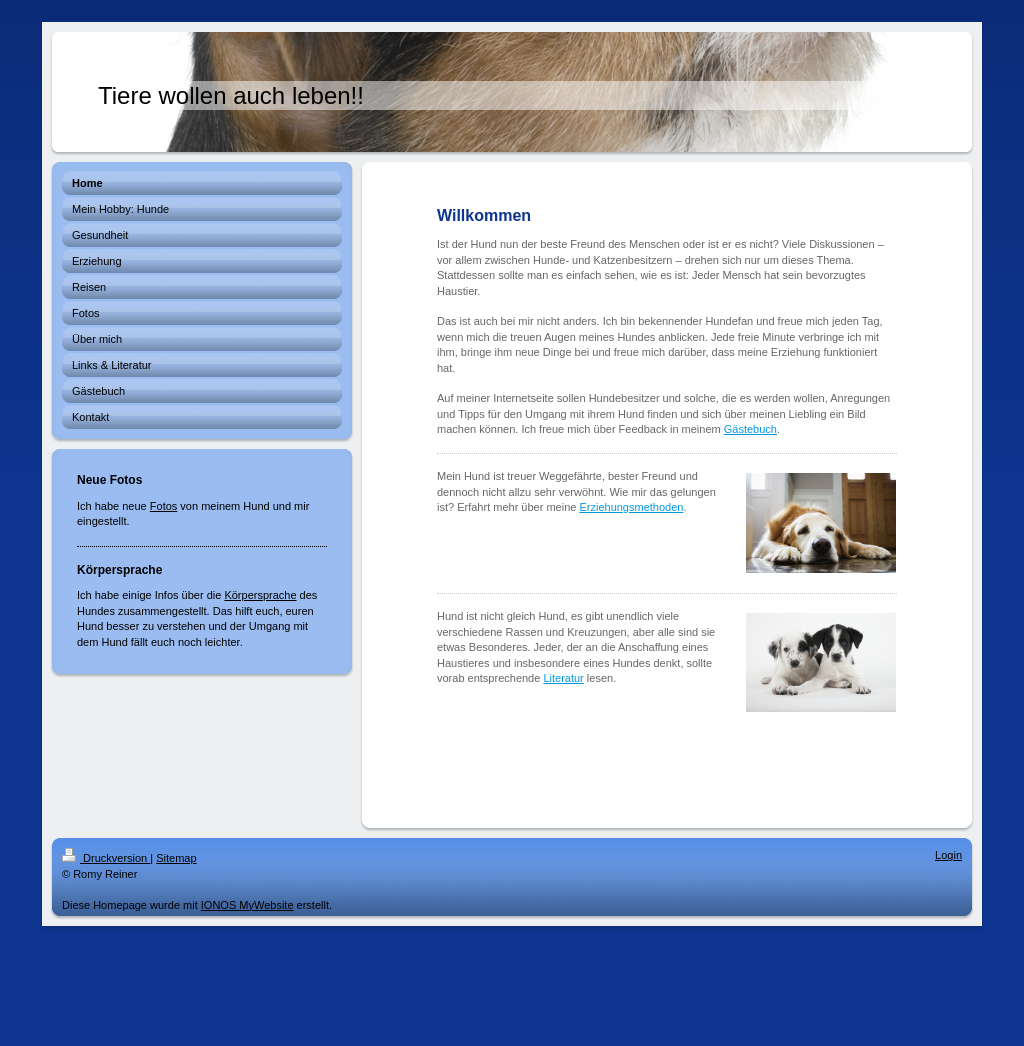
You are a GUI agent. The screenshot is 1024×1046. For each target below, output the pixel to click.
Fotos (164, 506)
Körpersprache (260, 595)
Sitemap (176, 858)
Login (948, 855)
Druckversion (106, 858)
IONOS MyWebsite (247, 905)
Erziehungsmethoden (631, 507)
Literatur (563, 678)
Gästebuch (750, 429)
